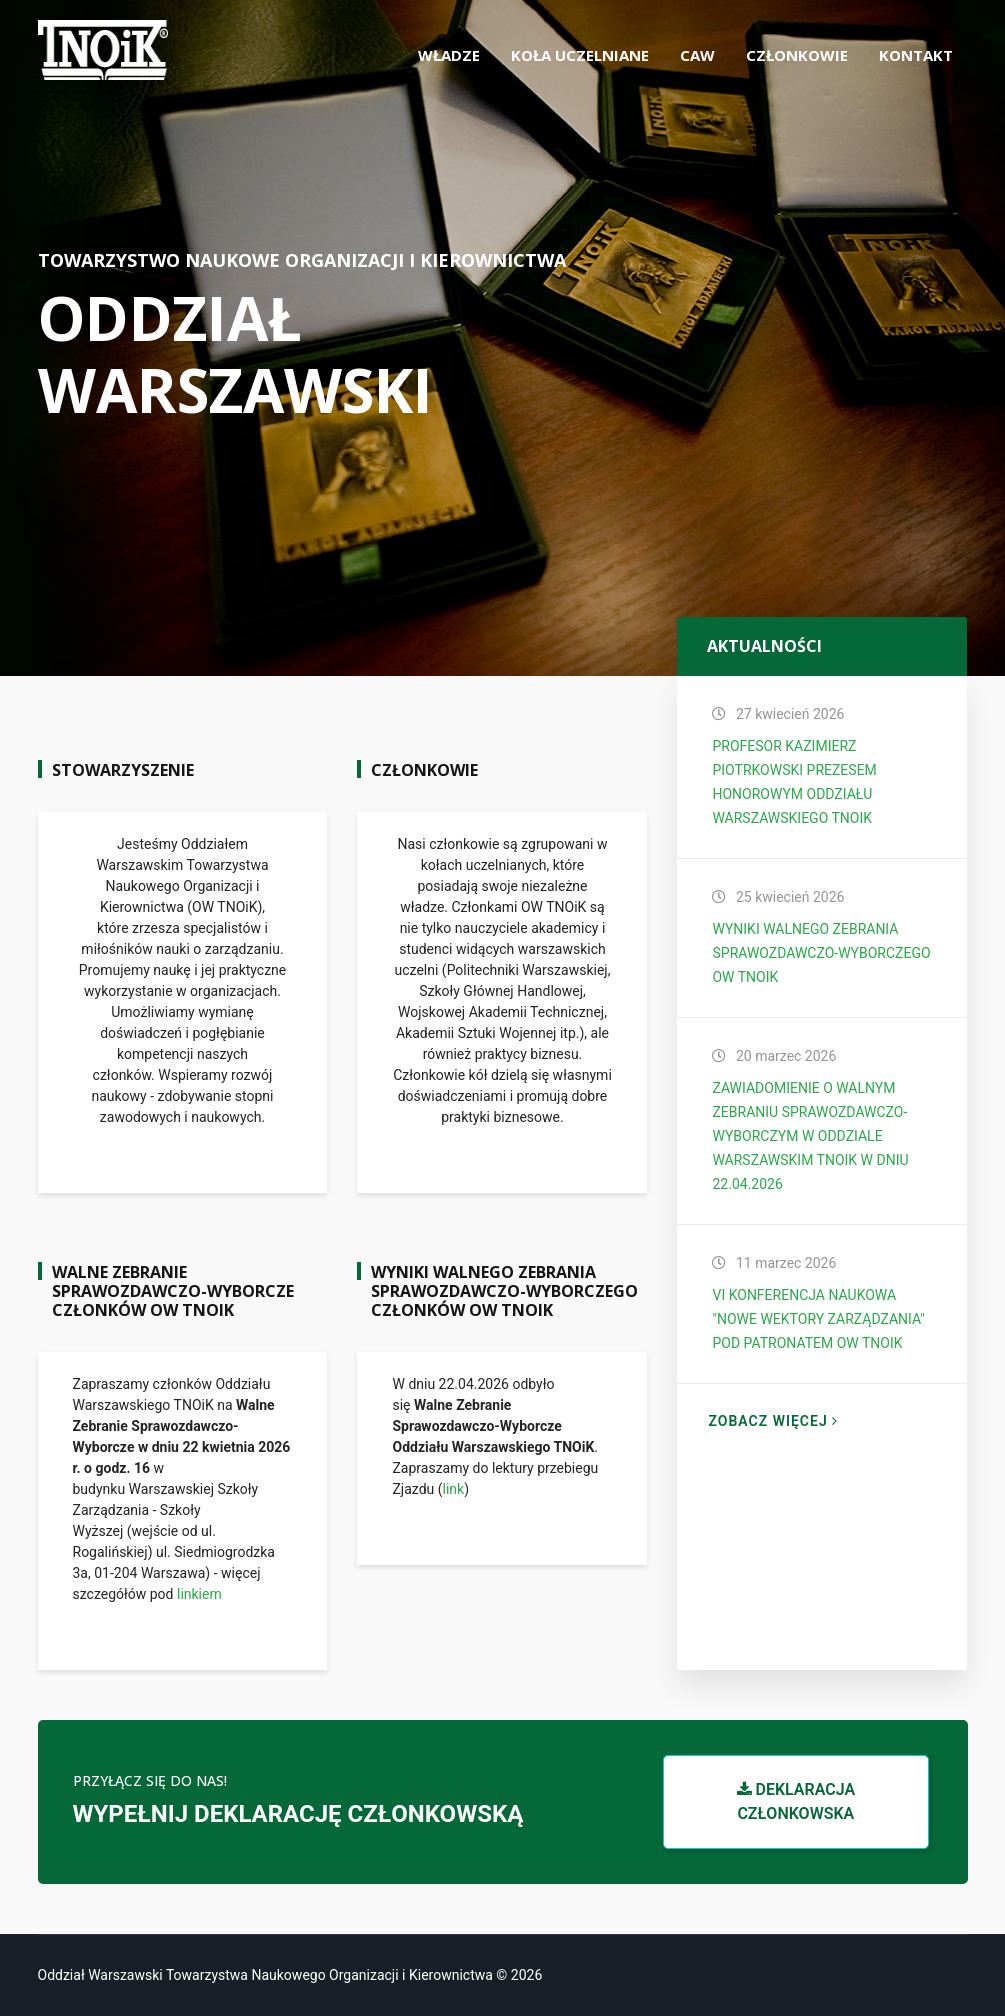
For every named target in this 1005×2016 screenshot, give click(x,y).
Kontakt (916, 55)
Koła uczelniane (580, 55)
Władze (449, 55)
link (454, 1489)
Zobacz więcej (773, 1421)
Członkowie (797, 55)
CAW (697, 55)
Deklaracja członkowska (796, 1801)
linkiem (199, 1594)
